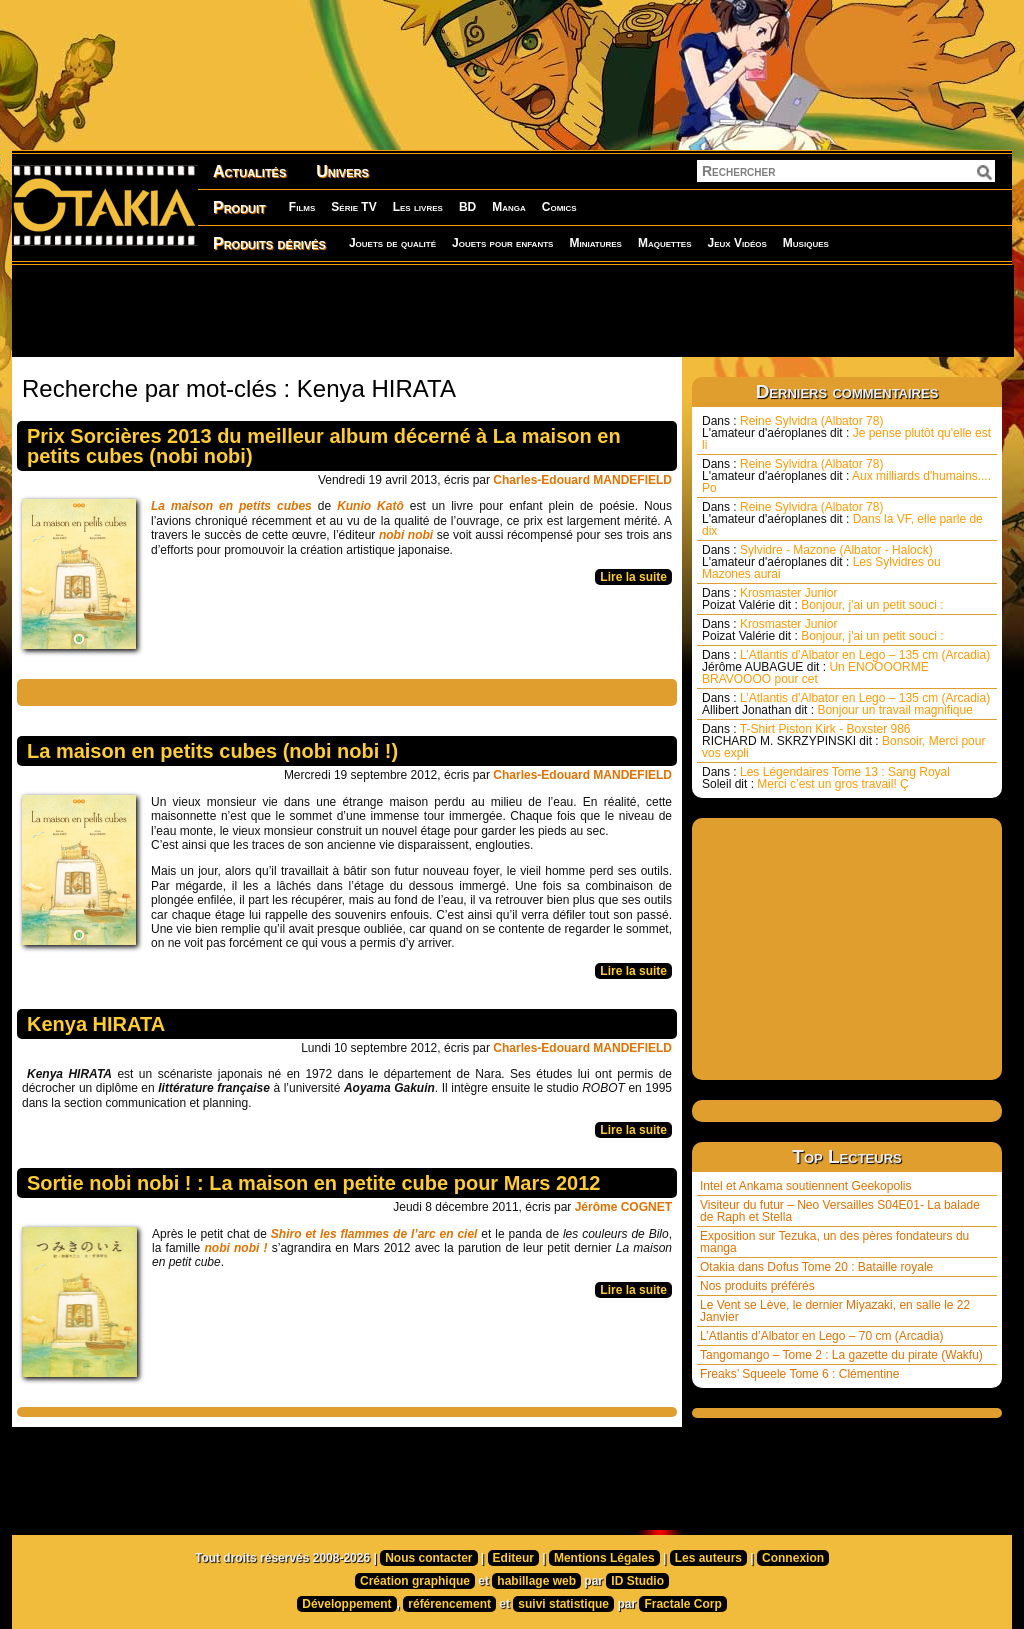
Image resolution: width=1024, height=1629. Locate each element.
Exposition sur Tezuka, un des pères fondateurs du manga (834, 1242)
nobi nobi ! (235, 1248)
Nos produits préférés (757, 1286)
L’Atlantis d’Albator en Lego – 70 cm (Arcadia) (821, 1336)
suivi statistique (563, 1604)
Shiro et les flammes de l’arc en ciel (374, 1234)
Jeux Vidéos (736, 243)
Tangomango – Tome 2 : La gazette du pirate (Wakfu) (841, 1355)
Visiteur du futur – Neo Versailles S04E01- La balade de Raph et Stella (840, 1211)
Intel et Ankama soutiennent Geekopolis (805, 1186)
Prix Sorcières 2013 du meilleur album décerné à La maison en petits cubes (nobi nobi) (324, 446)
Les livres (418, 207)
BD (467, 207)
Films (302, 207)
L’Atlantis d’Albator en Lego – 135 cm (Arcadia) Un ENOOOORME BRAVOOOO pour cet (846, 667)
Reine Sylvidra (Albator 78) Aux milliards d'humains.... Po (846, 476)
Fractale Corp (682, 1604)
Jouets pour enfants (502, 243)
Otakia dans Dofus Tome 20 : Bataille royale (816, 1267)
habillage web (536, 1581)
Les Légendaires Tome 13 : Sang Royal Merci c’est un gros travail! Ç (826, 778)
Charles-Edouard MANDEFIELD (582, 480)
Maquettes (665, 243)
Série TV (353, 207)
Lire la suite (633, 577)
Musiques (806, 243)
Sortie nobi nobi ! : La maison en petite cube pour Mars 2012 (313, 1183)
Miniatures (595, 243)
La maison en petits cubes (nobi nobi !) (212, 751)
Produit (239, 207)
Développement (346, 1604)
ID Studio (637, 1581)
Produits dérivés (269, 243)
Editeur (513, 1558)
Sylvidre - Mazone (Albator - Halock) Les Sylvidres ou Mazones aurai (821, 562)
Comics (559, 207)
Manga (509, 207)
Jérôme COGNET (623, 1207)
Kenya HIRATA (96, 1024)
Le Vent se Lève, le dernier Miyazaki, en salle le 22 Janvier (835, 1311)
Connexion (793, 1558)
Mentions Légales (604, 1558)
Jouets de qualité (392, 243)
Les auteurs (708, 1558)
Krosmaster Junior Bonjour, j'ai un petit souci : (823, 599)
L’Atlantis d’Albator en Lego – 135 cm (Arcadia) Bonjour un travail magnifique (846, 704)
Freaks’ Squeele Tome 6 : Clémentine (799, 1374)
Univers (342, 171)
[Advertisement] (512, 310)
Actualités (249, 171)
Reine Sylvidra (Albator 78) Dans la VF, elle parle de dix (842, 519)
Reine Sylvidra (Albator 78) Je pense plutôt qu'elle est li (846, 433)
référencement (449, 1604)
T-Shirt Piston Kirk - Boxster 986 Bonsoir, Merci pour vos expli (843, 741)
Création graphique (415, 1581)
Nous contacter (428, 1558)
